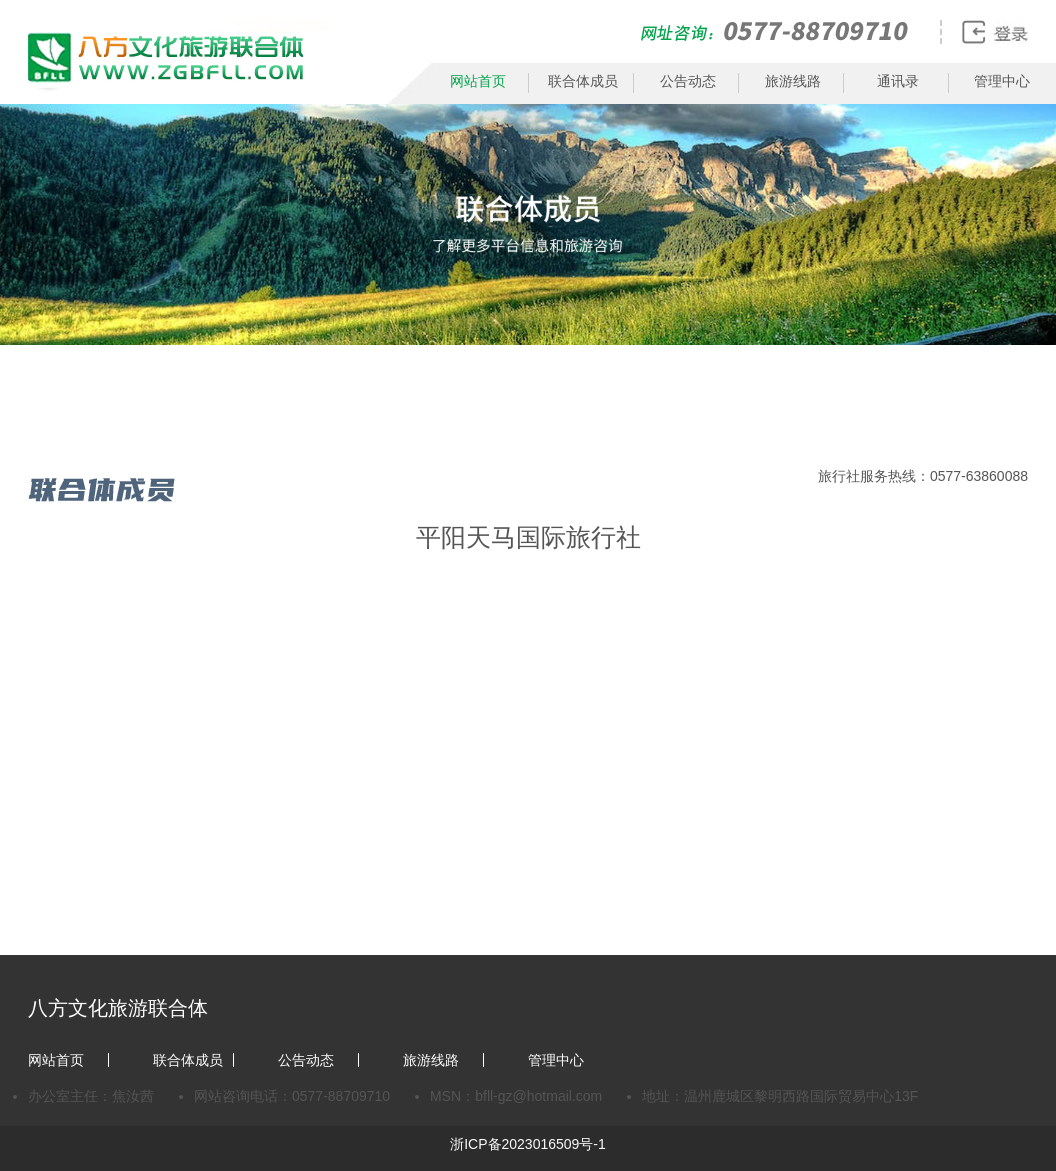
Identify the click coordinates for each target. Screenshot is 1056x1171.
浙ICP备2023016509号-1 (528, 1144)
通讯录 (898, 81)
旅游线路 (793, 81)
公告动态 (688, 81)
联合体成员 (583, 81)
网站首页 (478, 81)
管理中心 (1002, 81)
